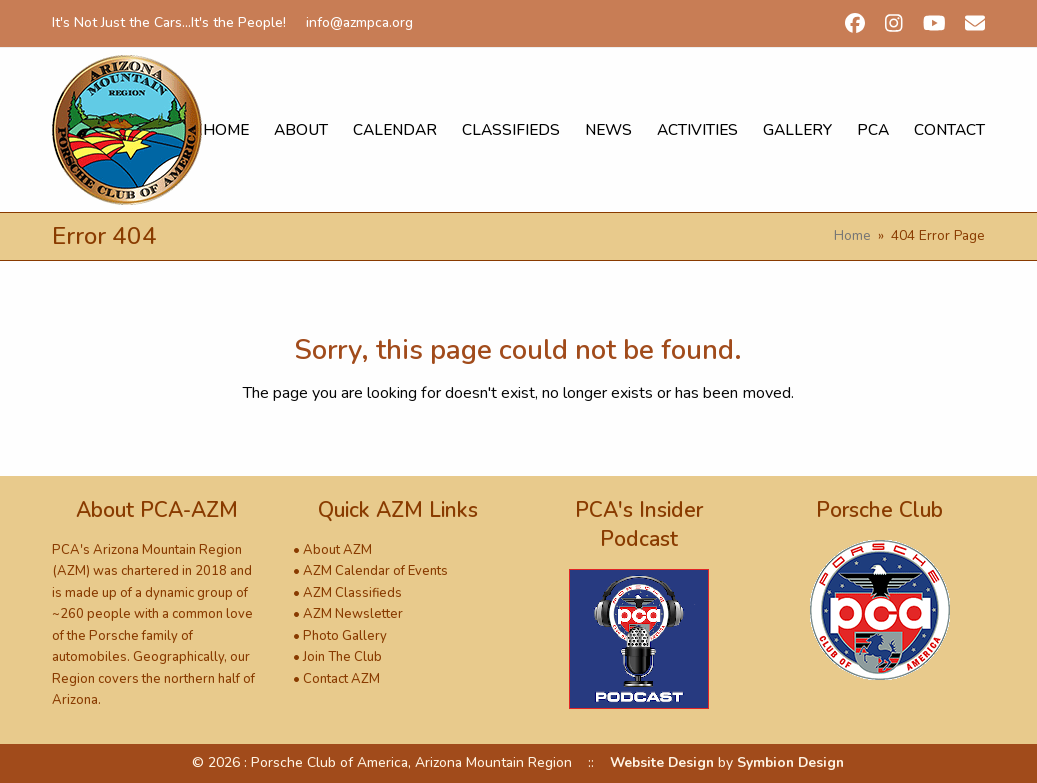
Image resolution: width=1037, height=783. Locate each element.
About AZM (337, 550)
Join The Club (342, 657)
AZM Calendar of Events (375, 571)
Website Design (662, 762)
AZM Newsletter (353, 614)
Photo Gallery (345, 636)
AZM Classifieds (352, 593)
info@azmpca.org (359, 22)
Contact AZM (341, 679)
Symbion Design (790, 762)
